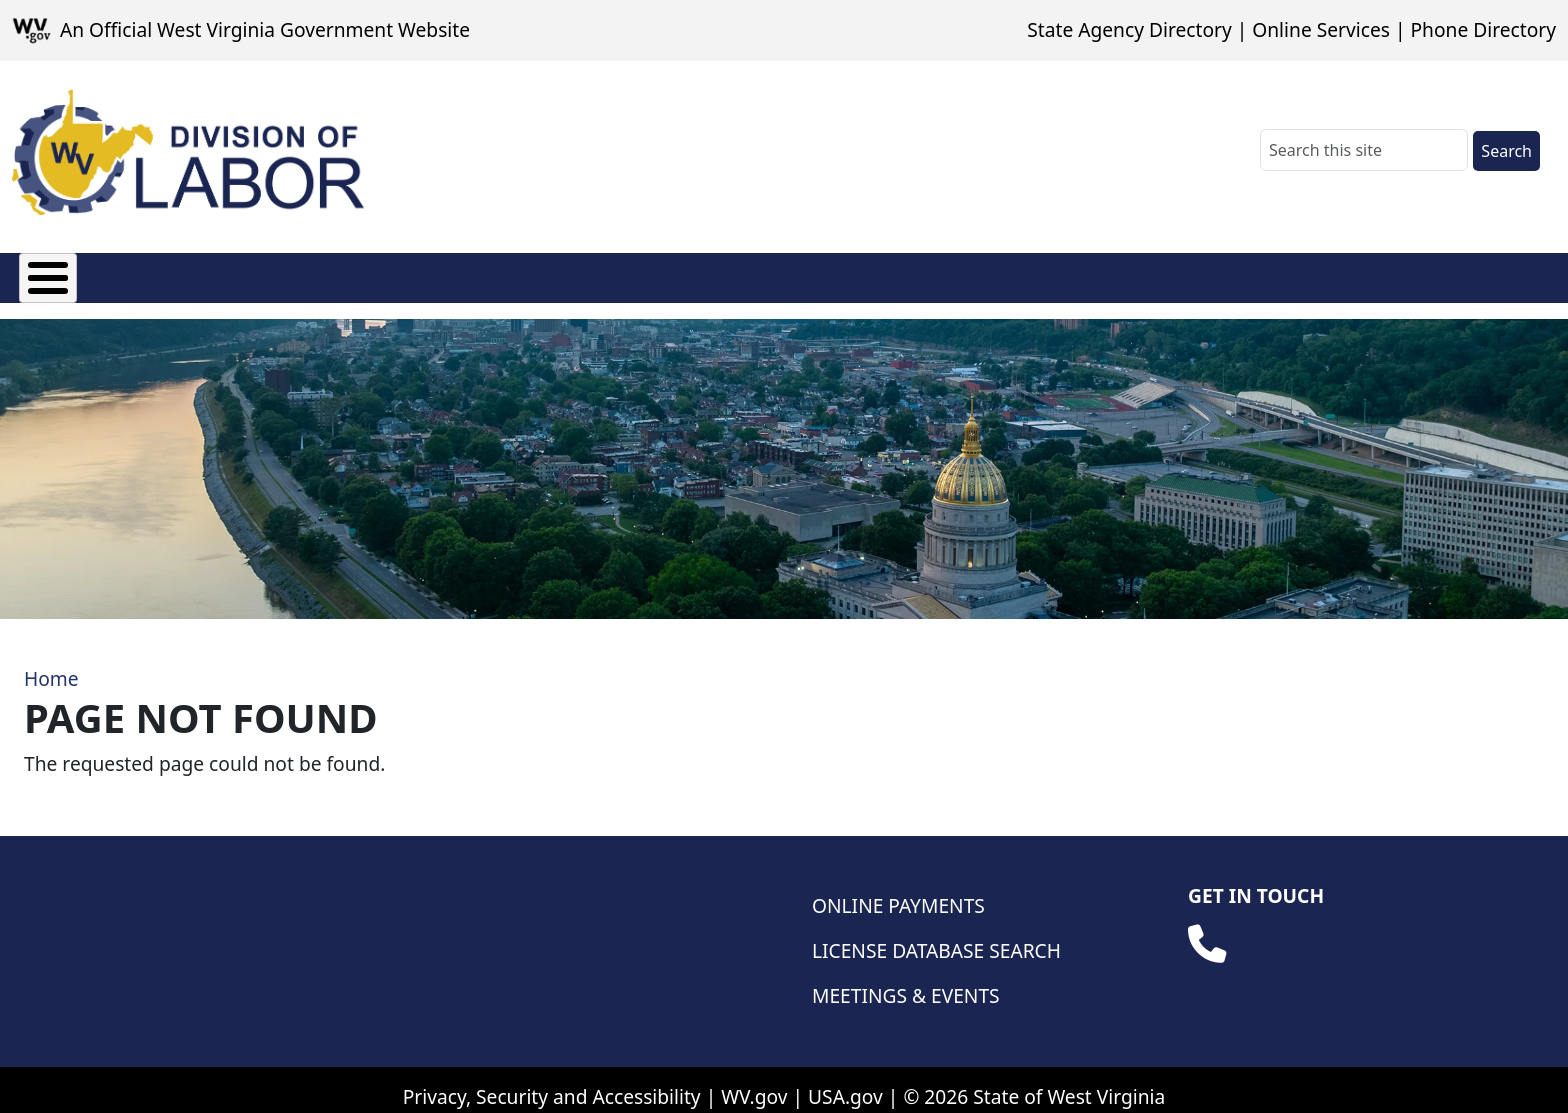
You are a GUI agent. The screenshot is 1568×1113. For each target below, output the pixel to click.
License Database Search (936, 935)
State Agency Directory (1129, 29)
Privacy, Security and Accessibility (552, 1081)
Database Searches (1140, 273)
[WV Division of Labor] (188, 152)
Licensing (239, 273)
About (47, 273)
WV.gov (754, 1081)
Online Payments (898, 890)
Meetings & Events (906, 980)
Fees (135, 273)
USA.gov (845, 1081)
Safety (986, 273)
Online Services (1321, 29)
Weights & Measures (825, 273)
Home (51, 663)
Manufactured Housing (427, 273)
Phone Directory (1483, 29)
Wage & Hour (632, 273)
